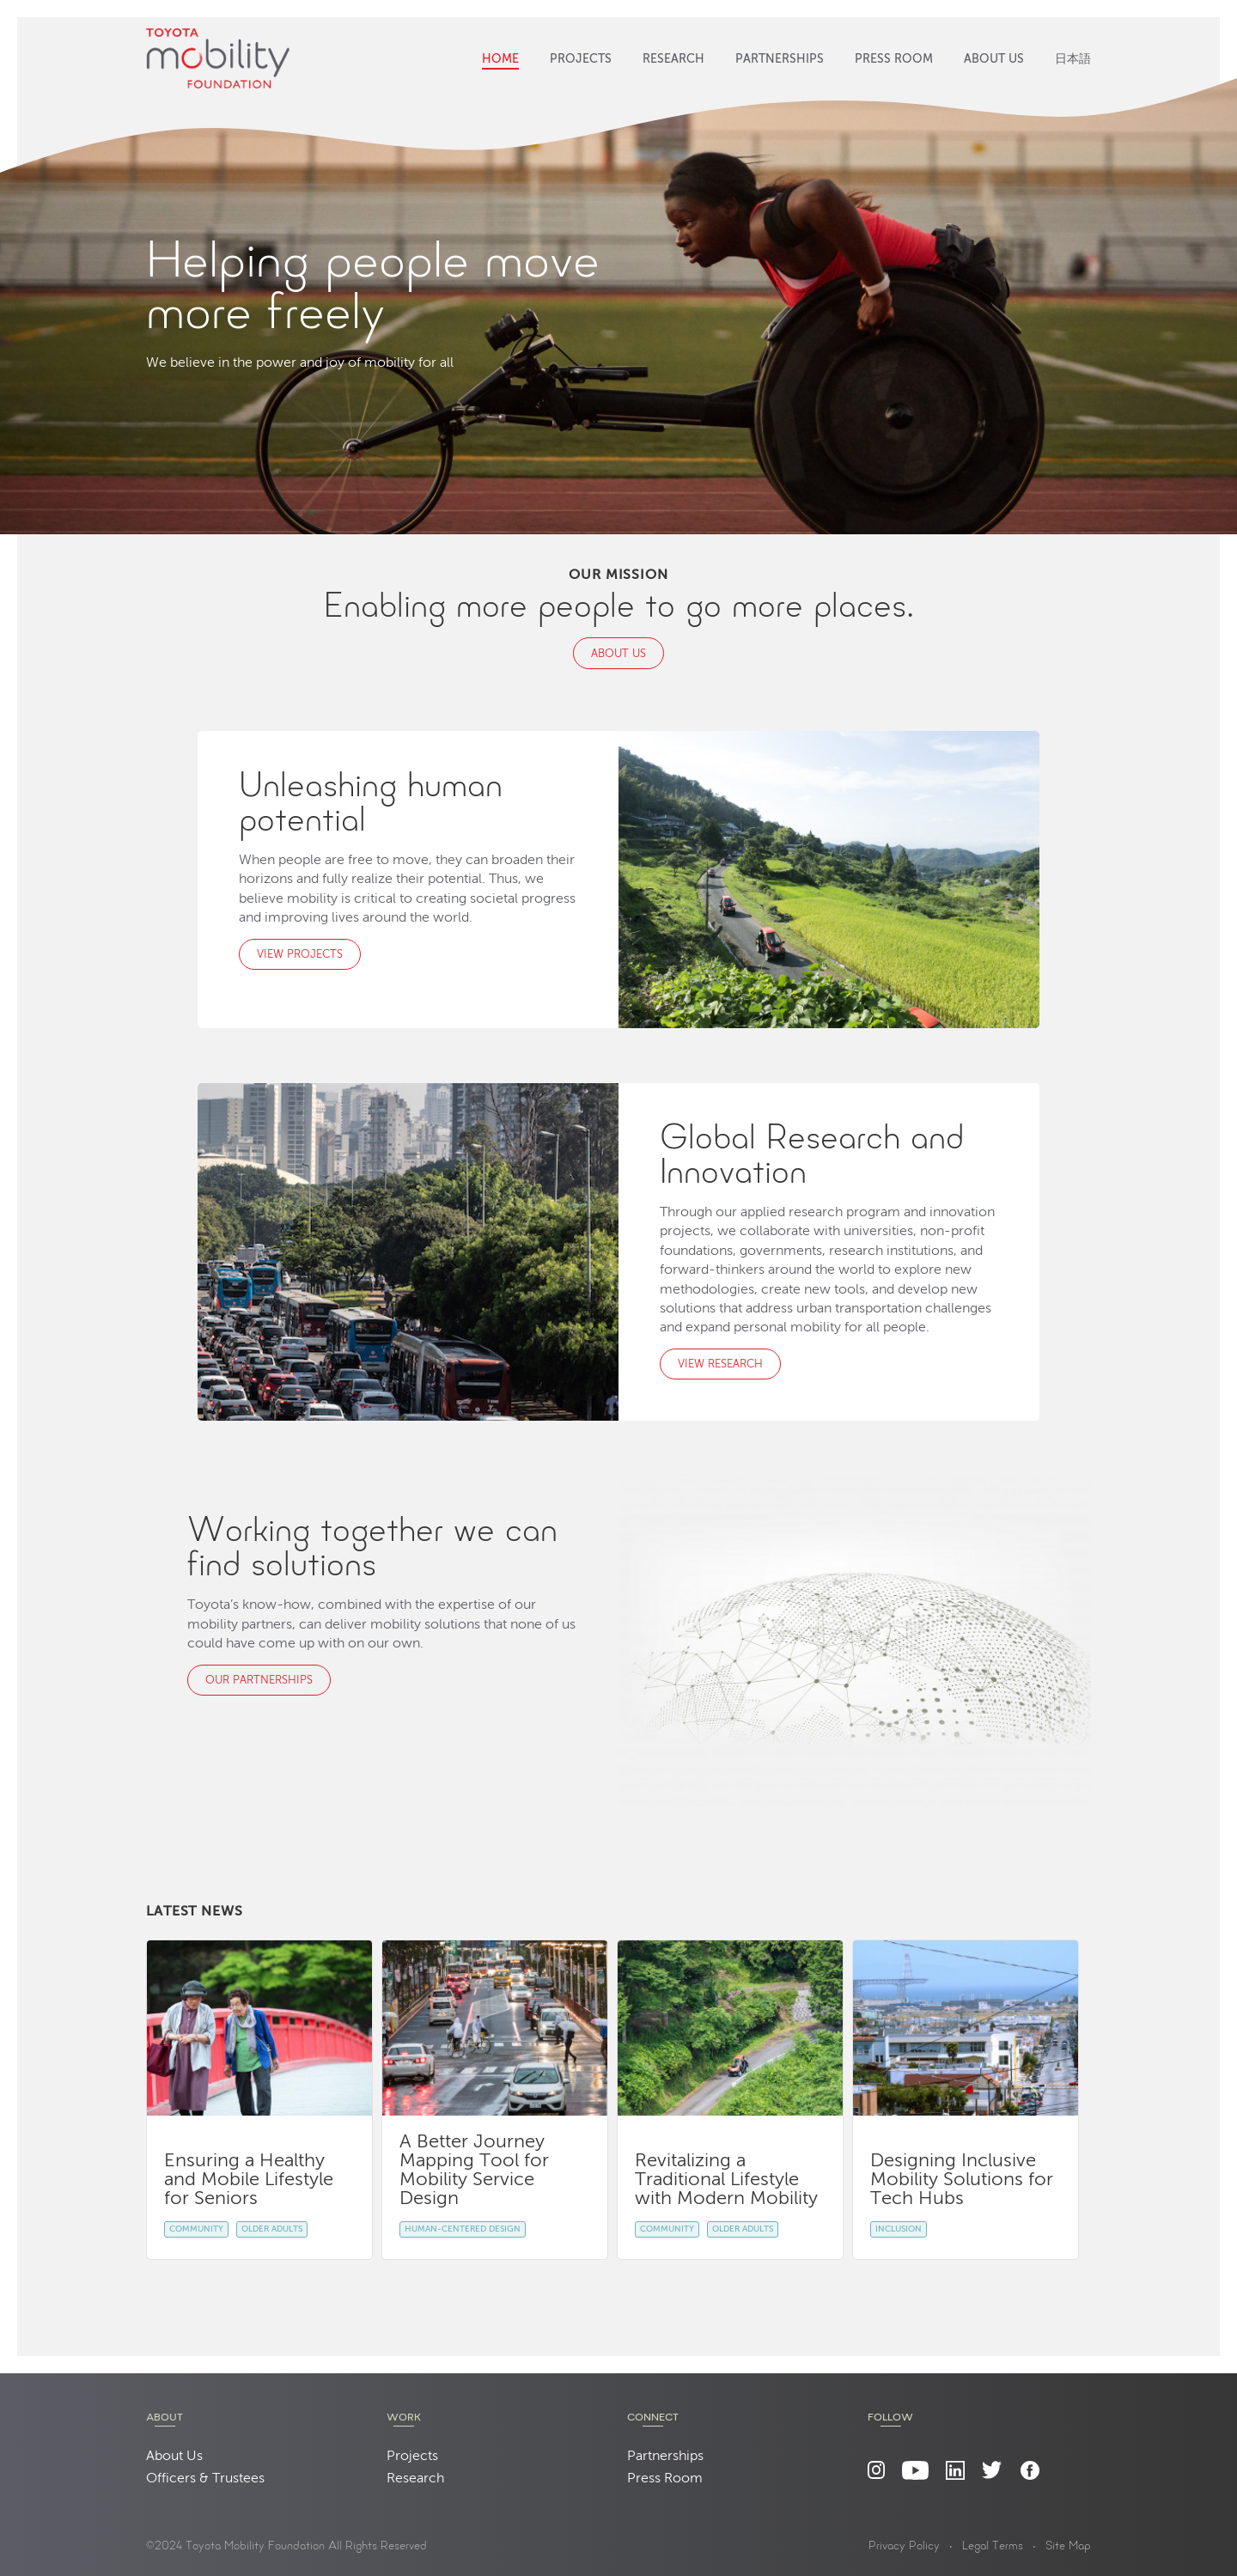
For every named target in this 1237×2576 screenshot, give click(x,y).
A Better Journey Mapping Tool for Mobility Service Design (474, 2170)
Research (673, 59)
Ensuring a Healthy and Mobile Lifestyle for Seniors (248, 2180)
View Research (720, 1364)
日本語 (1073, 59)
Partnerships (779, 59)
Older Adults (271, 2229)
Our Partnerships (259, 1680)
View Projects (300, 954)
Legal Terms (992, 2547)
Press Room (894, 59)
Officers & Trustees (205, 2479)
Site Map (1068, 2547)
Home (500, 59)
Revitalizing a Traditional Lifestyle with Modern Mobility (726, 2180)
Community (196, 2229)
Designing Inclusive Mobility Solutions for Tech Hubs (961, 2180)
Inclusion (898, 2229)
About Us (994, 59)
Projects (581, 59)
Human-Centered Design (463, 2229)
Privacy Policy (904, 2547)
